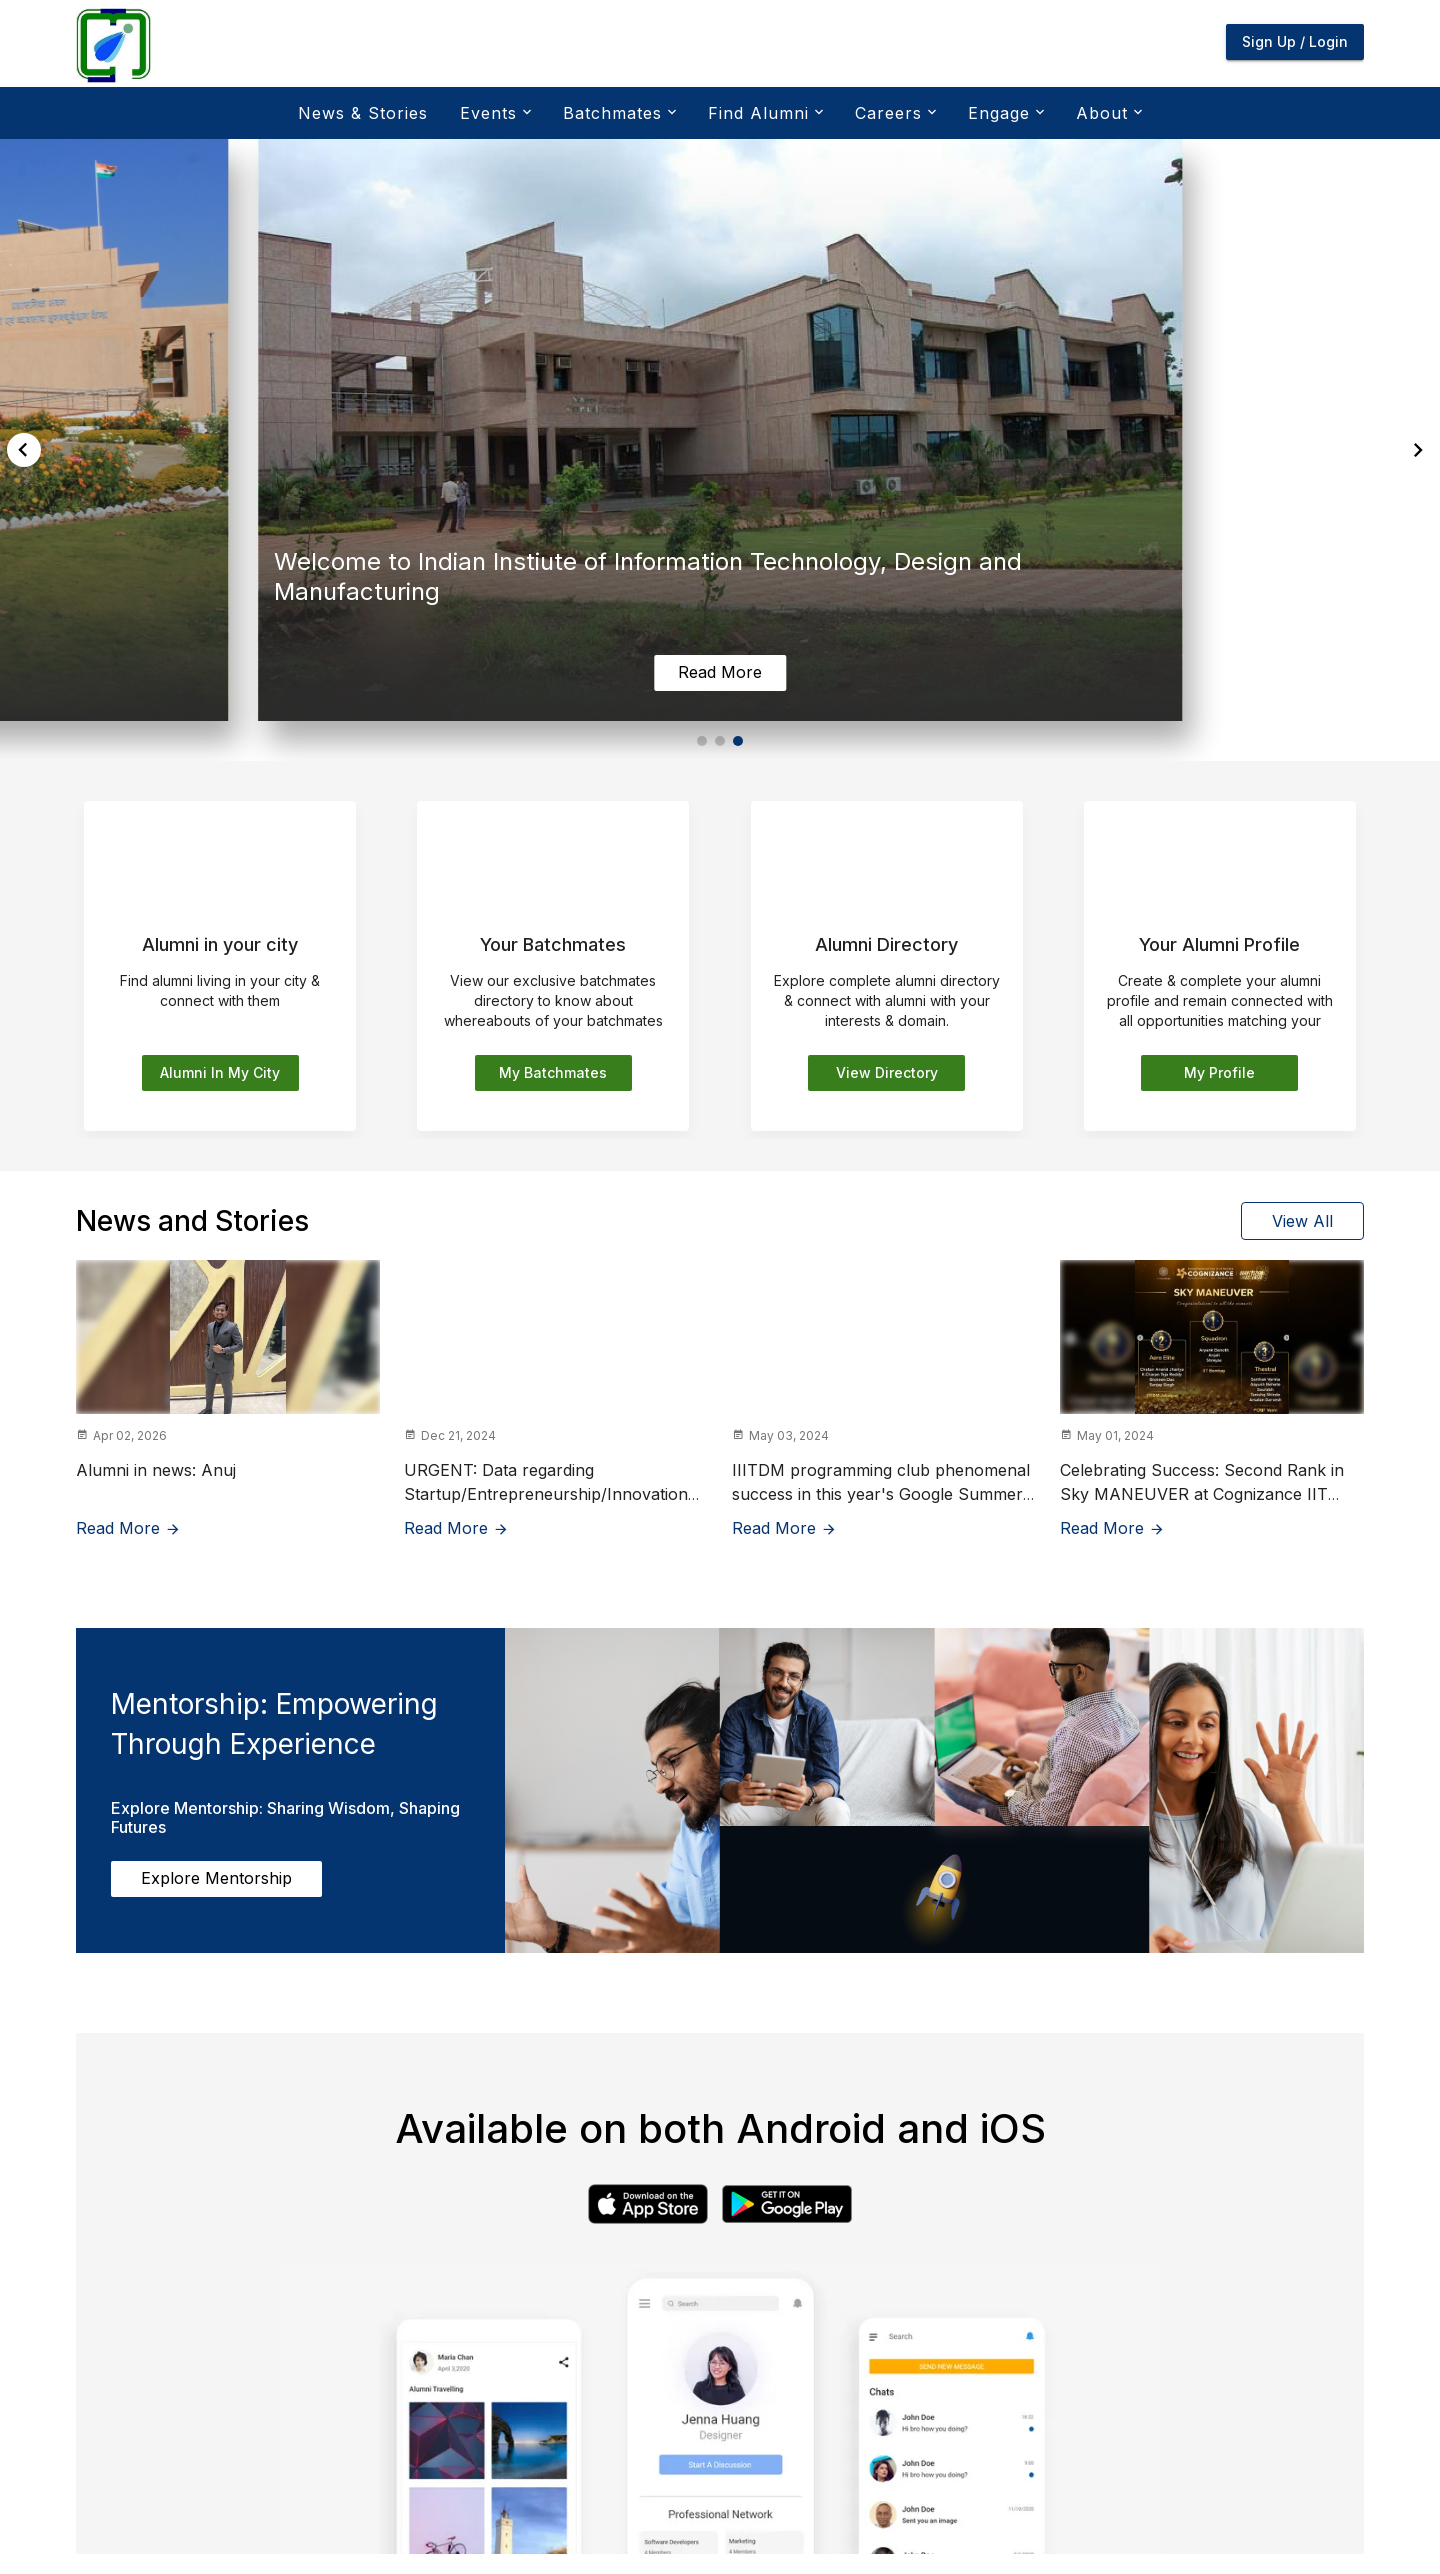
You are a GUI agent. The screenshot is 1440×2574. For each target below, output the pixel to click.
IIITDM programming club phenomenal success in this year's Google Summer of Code (881, 1494)
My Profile (1219, 1072)
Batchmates (617, 113)
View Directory (887, 1072)
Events (493, 113)
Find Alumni (763, 113)
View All (1302, 1221)
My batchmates (553, 1072)
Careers (893, 113)
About (1107, 113)
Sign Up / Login (1295, 41)
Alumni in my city (220, 1072)
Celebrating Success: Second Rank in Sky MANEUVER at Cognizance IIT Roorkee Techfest (1202, 1494)
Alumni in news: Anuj (156, 1470)
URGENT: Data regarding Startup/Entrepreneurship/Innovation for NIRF (546, 1494)
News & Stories (363, 113)
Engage (1004, 113)
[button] (702, 741)
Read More (128, 1528)
